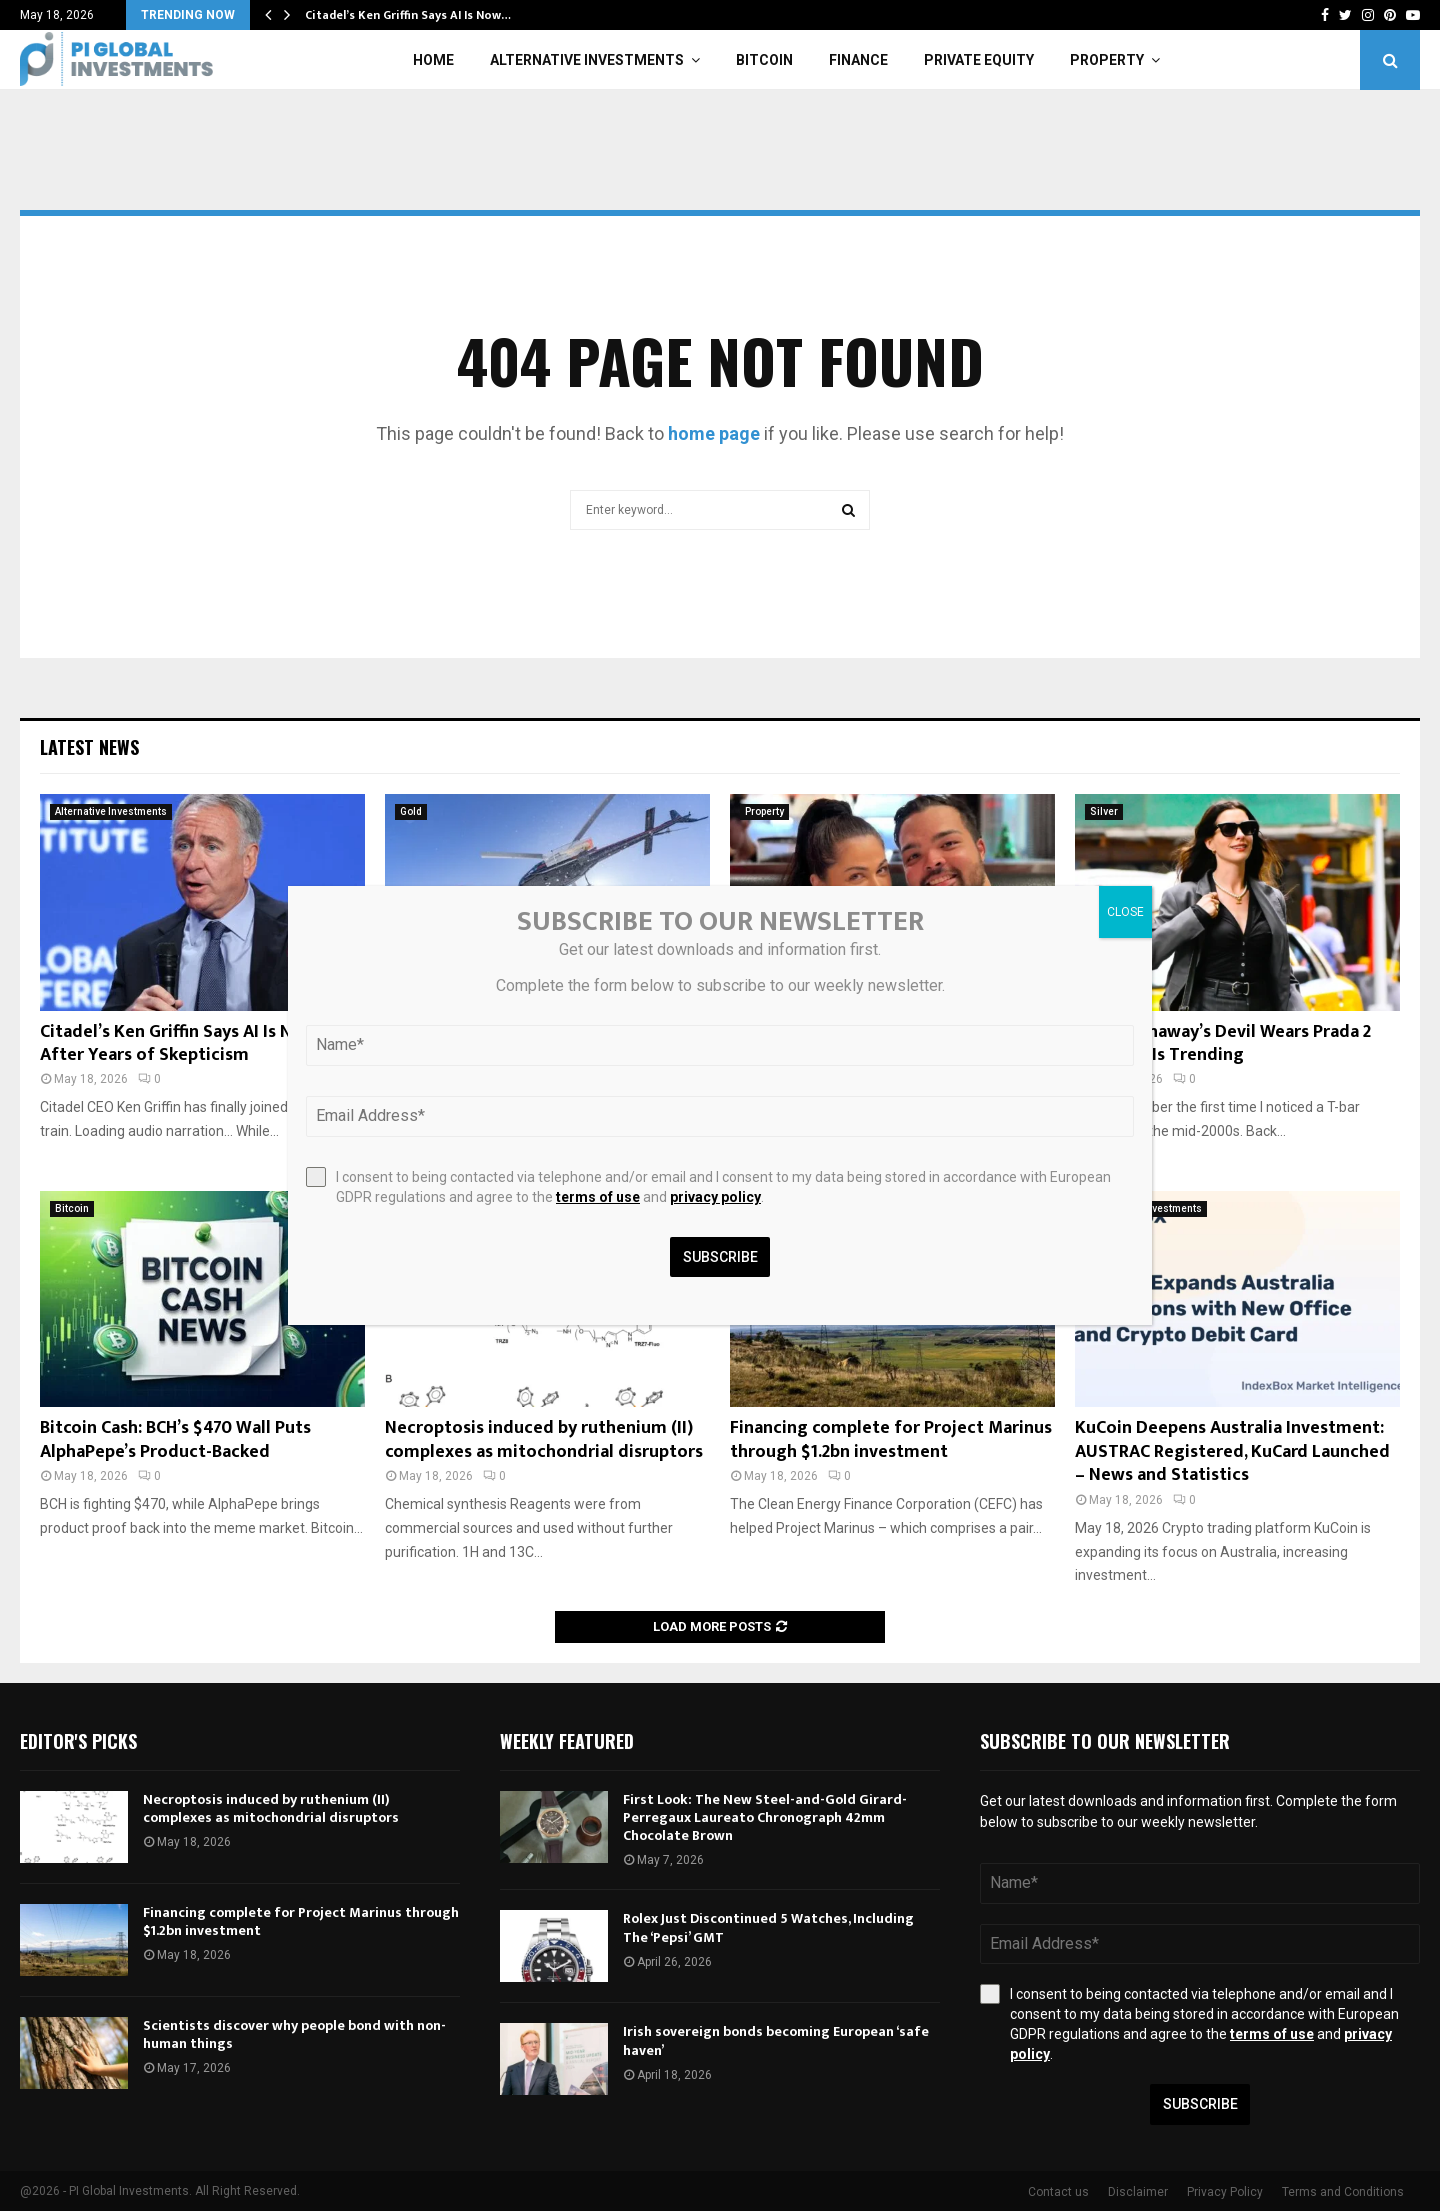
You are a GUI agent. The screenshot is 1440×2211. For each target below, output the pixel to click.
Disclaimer (1138, 2192)
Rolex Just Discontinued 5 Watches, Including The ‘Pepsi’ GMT (768, 1927)
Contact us (1058, 2192)
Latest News (89, 747)
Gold (411, 811)
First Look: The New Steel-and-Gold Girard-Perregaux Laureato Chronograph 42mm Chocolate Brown (765, 1817)
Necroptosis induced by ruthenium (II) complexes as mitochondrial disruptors (544, 1439)
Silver (1104, 811)
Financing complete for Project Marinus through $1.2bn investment (891, 1439)
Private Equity (979, 60)
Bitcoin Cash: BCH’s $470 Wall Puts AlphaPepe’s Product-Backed (175, 1439)
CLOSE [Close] (1125, 912)
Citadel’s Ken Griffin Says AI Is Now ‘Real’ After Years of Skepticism (199, 1043)
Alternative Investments (587, 60)
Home (433, 60)
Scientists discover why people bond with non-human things (294, 2034)
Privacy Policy (1225, 2192)
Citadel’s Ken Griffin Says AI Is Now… (408, 15)
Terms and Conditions (1343, 2192)
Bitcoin (764, 60)
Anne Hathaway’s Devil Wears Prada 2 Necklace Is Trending (1223, 1043)
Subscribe (1200, 2104)
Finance (858, 60)
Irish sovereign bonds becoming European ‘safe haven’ (776, 2040)
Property (1107, 60)
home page (714, 433)
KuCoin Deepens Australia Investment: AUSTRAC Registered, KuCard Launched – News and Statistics (1232, 1451)
